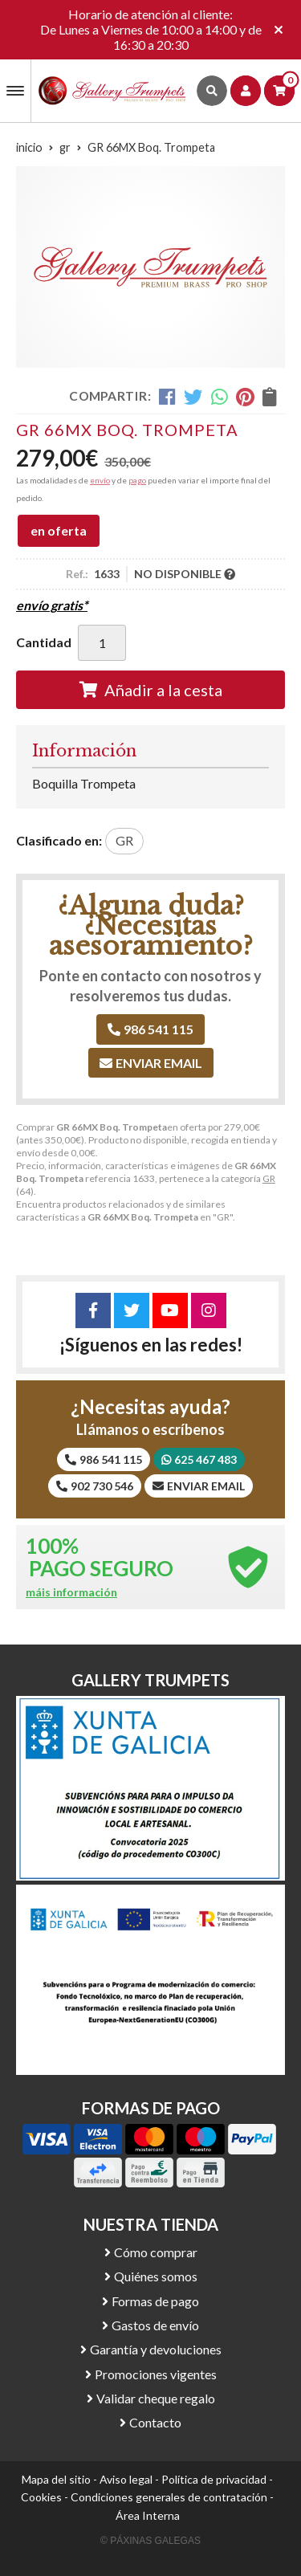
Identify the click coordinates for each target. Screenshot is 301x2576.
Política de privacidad (213, 2479)
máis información (71, 1592)
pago (137, 480)
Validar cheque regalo (155, 2398)
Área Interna (148, 2515)
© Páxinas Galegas (150, 2540)
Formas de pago (155, 2301)
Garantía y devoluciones (156, 2349)
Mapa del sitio (56, 2479)
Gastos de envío (155, 2325)
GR (268, 1178)
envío (100, 480)
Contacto (155, 2422)
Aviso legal (126, 2479)
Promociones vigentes (156, 2374)
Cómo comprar (155, 2252)
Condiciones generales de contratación (169, 2497)
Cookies (41, 2497)
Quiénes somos (155, 2276)
